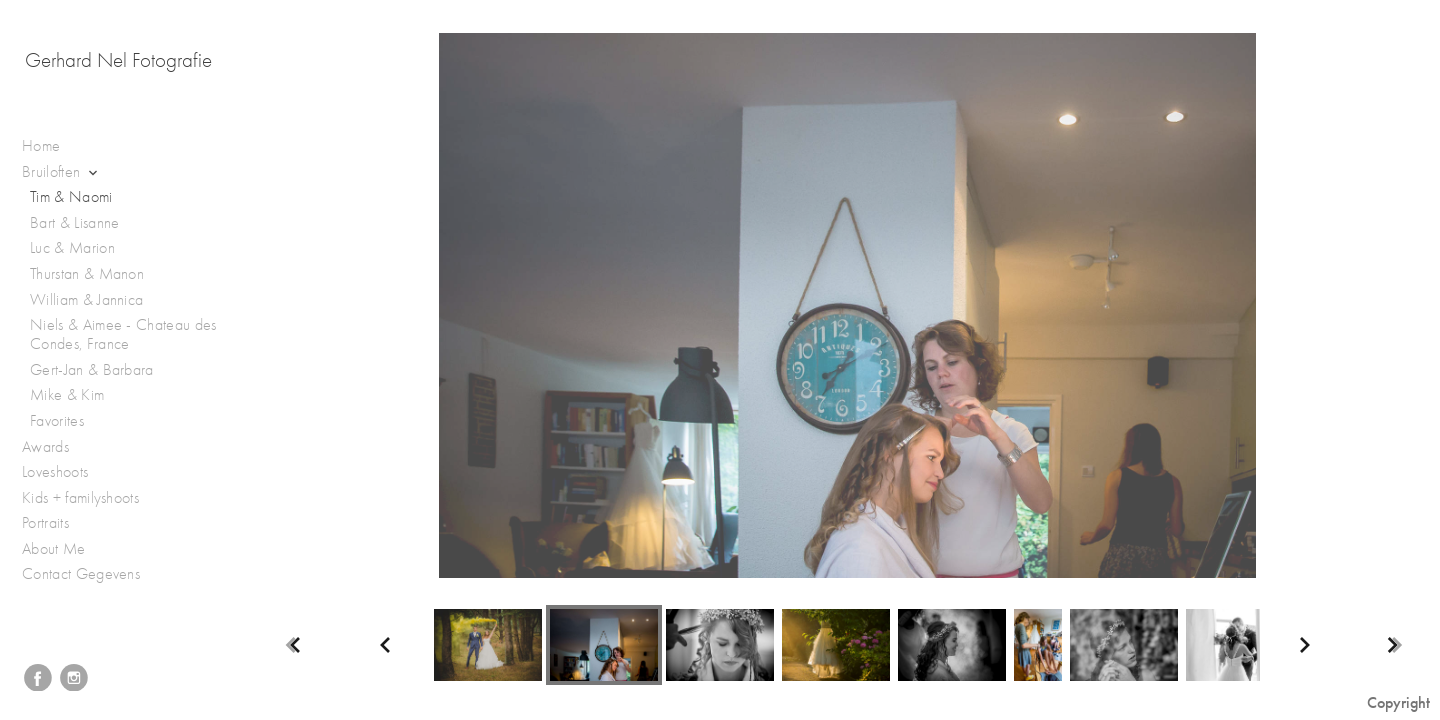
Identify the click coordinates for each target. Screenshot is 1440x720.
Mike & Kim (67, 395)
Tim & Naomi (71, 197)
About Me (54, 549)
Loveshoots (65, 472)
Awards (55, 447)
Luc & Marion (72, 248)
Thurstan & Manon (87, 274)
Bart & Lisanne (74, 223)
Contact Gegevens (81, 574)
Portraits (55, 523)
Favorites (57, 421)
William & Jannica (86, 300)
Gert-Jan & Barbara (92, 370)
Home (41, 146)
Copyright (1398, 702)
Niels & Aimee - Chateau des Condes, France (123, 334)
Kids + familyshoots (90, 498)
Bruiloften (61, 172)
